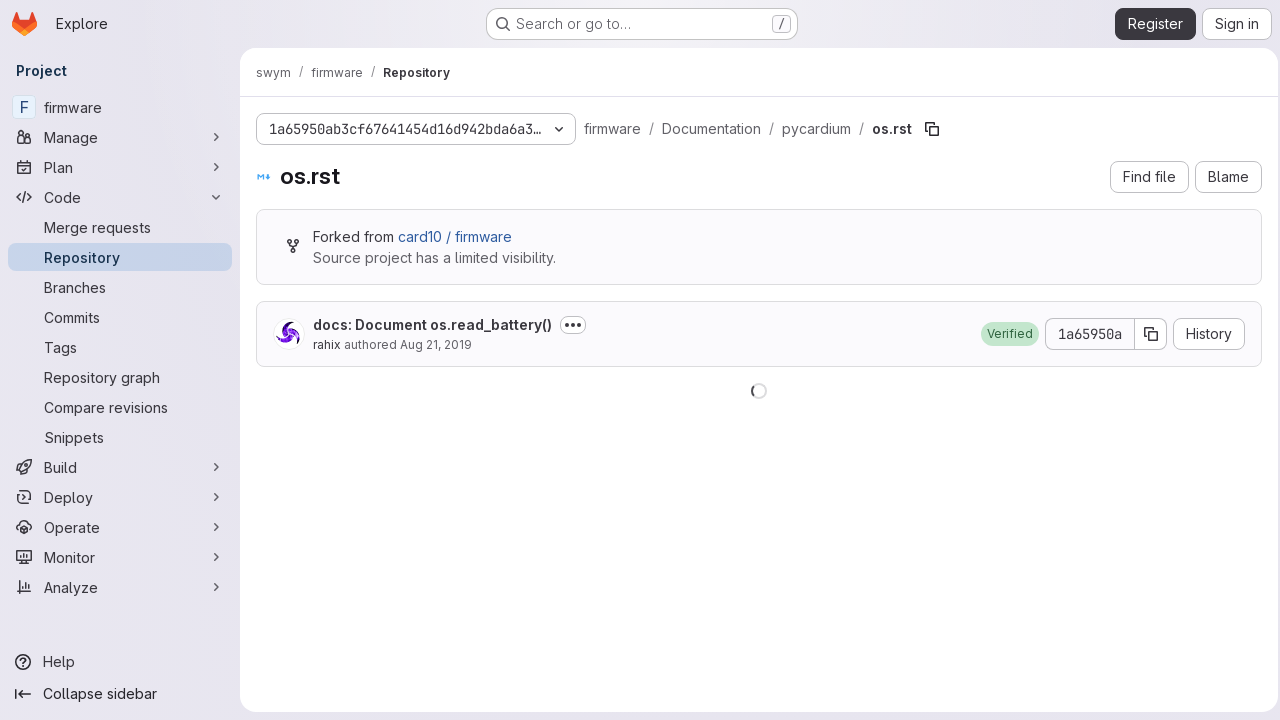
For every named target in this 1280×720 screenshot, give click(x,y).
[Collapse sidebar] (120, 694)
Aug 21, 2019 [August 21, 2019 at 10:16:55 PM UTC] (436, 344)
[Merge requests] (120, 227)
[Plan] (120, 167)
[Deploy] (120, 497)
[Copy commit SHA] (1145, 334)
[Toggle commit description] (573, 325)
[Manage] (120, 137)
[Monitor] (120, 557)
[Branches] (120, 287)
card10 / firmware (455, 236)
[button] (1004, 334)
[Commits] (120, 317)
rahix (327, 344)
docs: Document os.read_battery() (432, 324)
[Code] (120, 197)
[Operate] (120, 527)
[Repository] (120, 257)
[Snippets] (120, 437)
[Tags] (120, 347)
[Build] (120, 467)
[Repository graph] (120, 377)
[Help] (120, 662)
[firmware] (120, 107)
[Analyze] (120, 587)
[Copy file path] (932, 129)
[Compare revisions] (120, 407)
